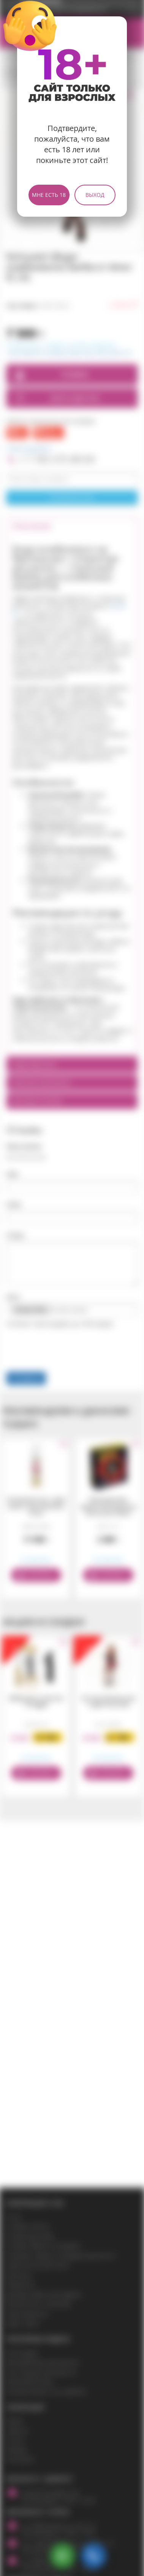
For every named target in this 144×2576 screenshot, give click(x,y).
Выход (94, 194)
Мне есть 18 (49, 194)
